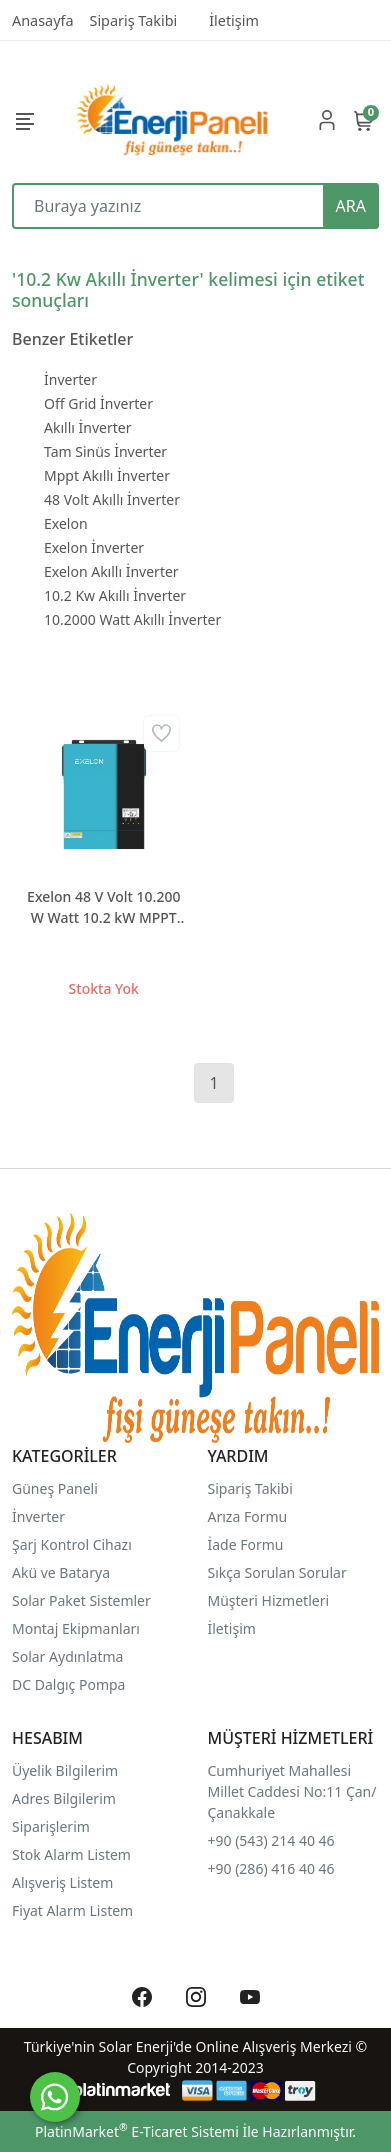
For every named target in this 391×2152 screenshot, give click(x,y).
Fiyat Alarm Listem (72, 1910)
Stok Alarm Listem (71, 1854)
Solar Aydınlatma (67, 1656)
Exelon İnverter (94, 547)
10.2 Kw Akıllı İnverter (115, 595)
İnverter (70, 379)
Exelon (66, 523)
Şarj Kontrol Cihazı (72, 1544)
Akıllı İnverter (87, 427)
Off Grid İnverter (98, 403)
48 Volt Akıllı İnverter (112, 499)
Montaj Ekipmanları (76, 1628)
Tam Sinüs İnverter (105, 451)
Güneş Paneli (55, 1488)
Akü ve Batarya (61, 1572)
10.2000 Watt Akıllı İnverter (132, 619)
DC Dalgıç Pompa (68, 1684)
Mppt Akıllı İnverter (107, 475)
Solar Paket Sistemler (81, 1600)
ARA (351, 206)
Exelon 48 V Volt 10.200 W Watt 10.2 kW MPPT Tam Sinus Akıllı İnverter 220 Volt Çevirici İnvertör (103, 907)
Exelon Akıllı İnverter (111, 571)
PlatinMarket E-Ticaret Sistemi (137, 2131)
